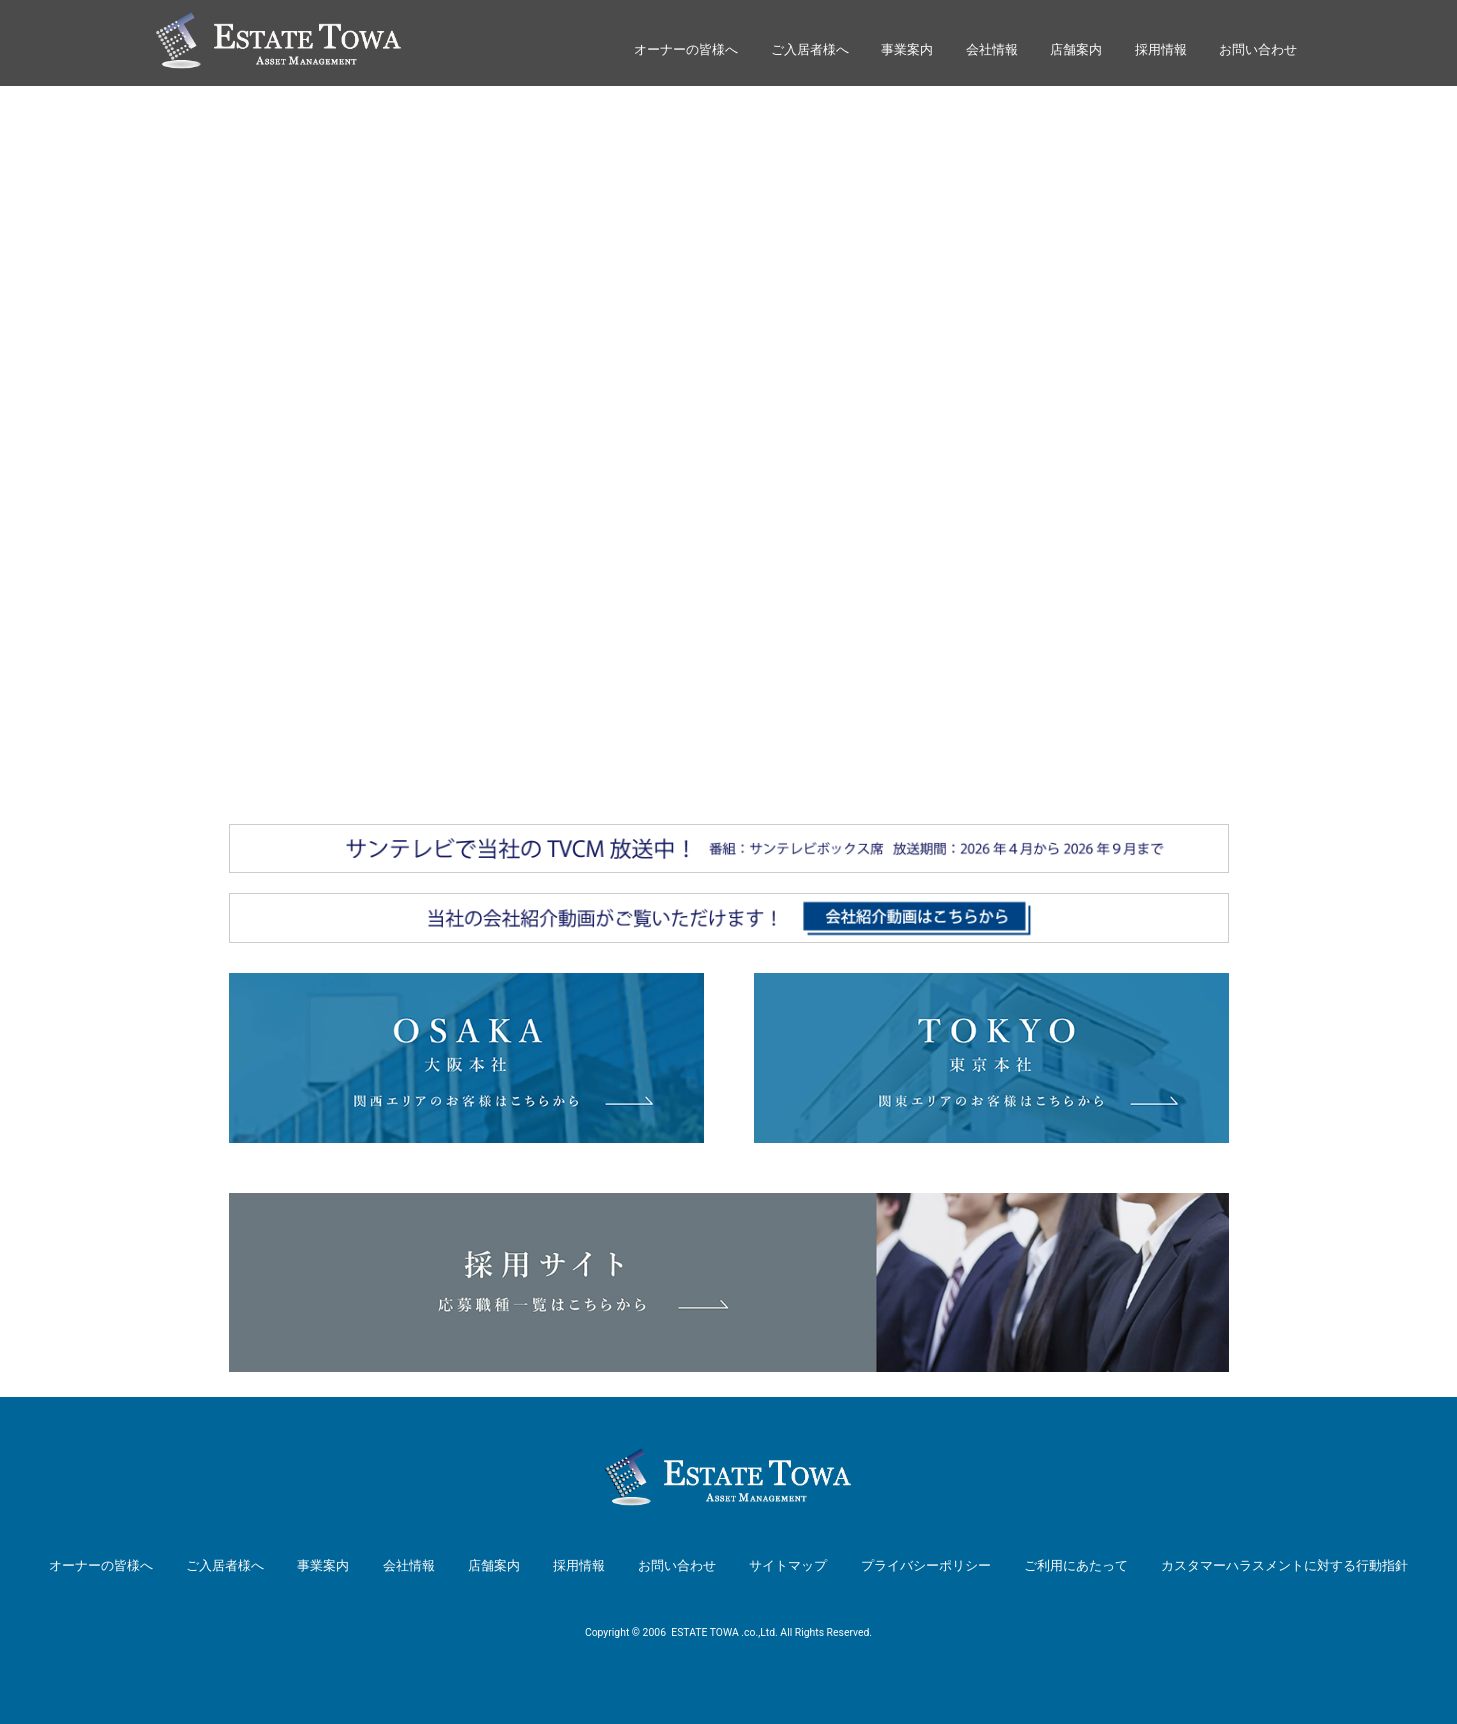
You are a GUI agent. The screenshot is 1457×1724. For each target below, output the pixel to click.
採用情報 (1161, 49)
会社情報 (992, 49)
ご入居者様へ (810, 49)
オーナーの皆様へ (686, 49)
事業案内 (907, 49)
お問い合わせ (1258, 49)
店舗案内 (1076, 49)
